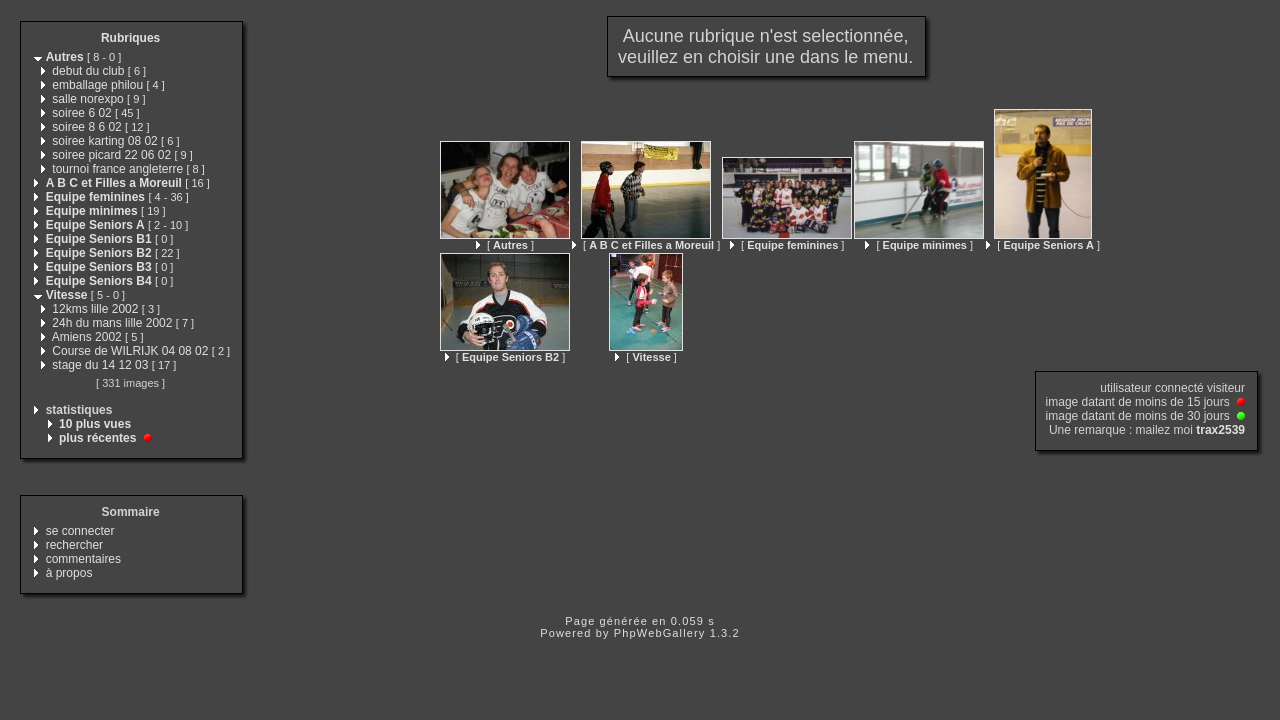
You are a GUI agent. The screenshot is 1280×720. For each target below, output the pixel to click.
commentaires (83, 559)
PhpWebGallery (660, 633)
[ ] (505, 245)
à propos (69, 573)
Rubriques (130, 38)
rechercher (74, 545)
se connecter (80, 531)
